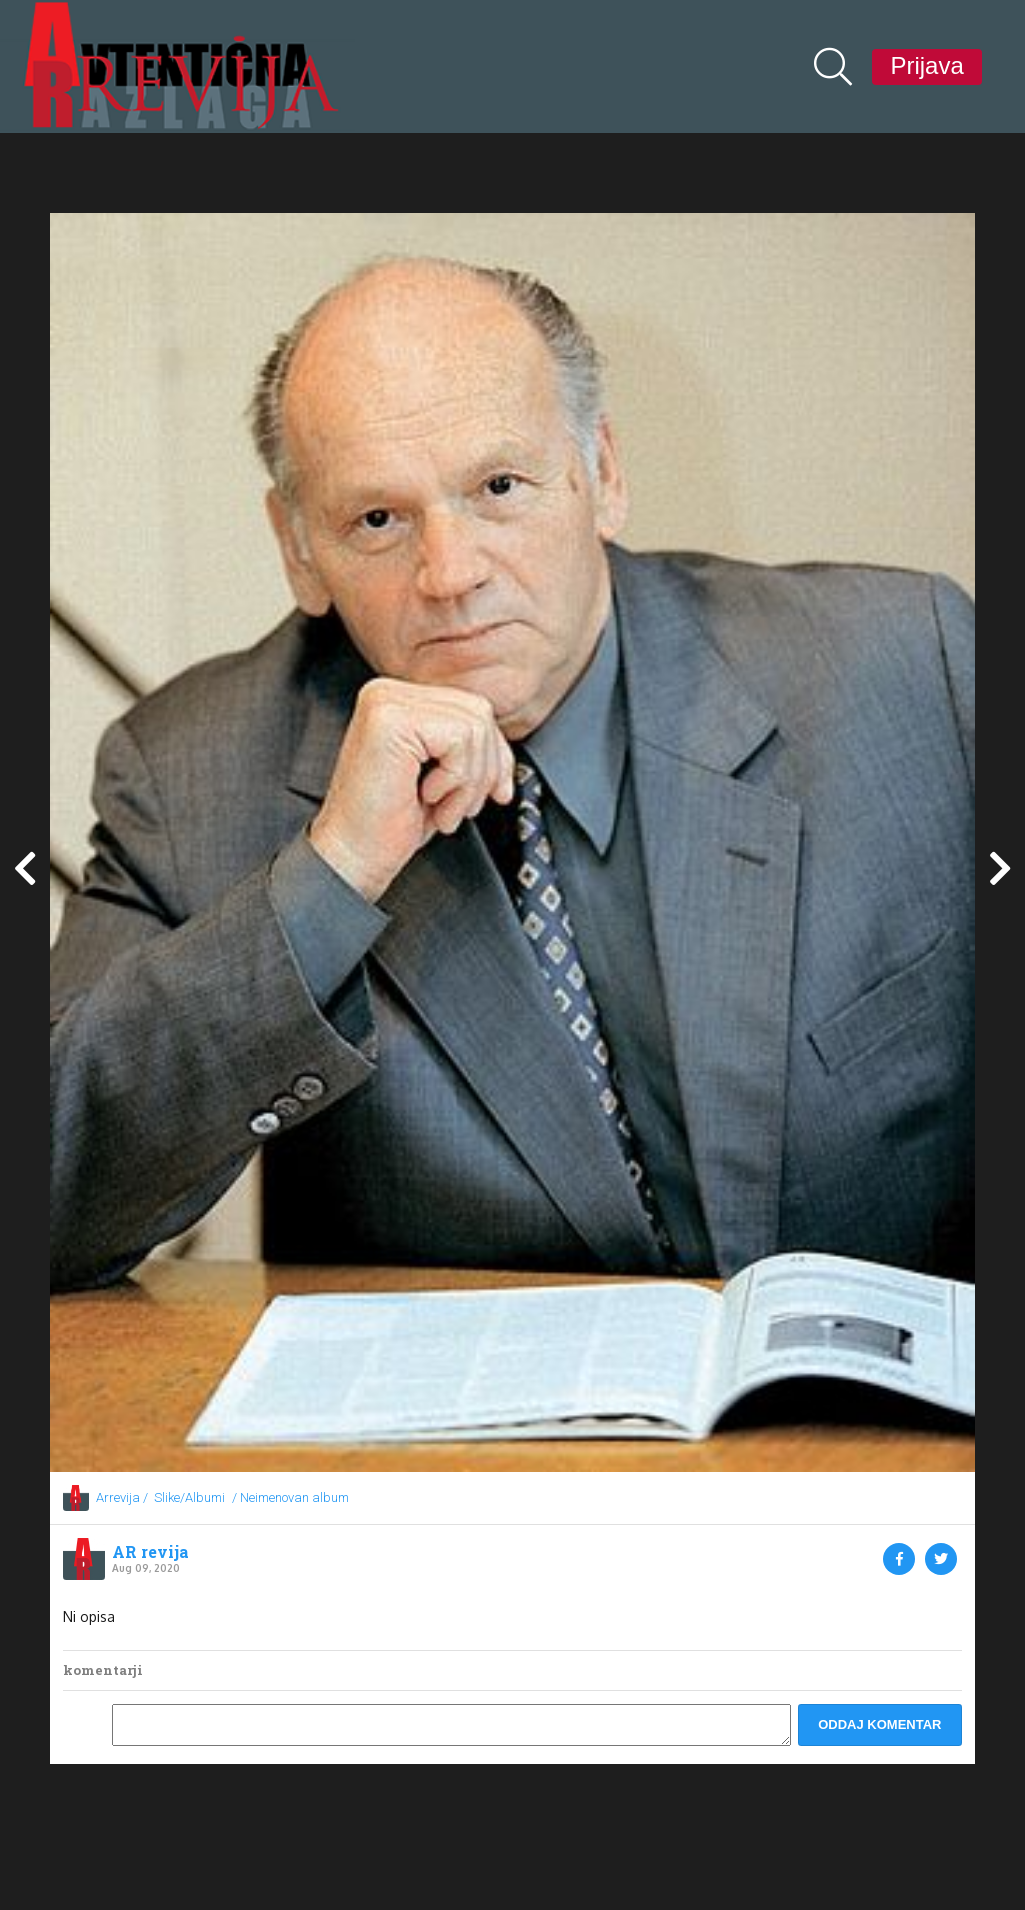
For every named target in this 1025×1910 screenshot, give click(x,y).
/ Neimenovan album (290, 1497)
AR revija (150, 1552)
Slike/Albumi (189, 1497)
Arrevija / (122, 1497)
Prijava (926, 65)
